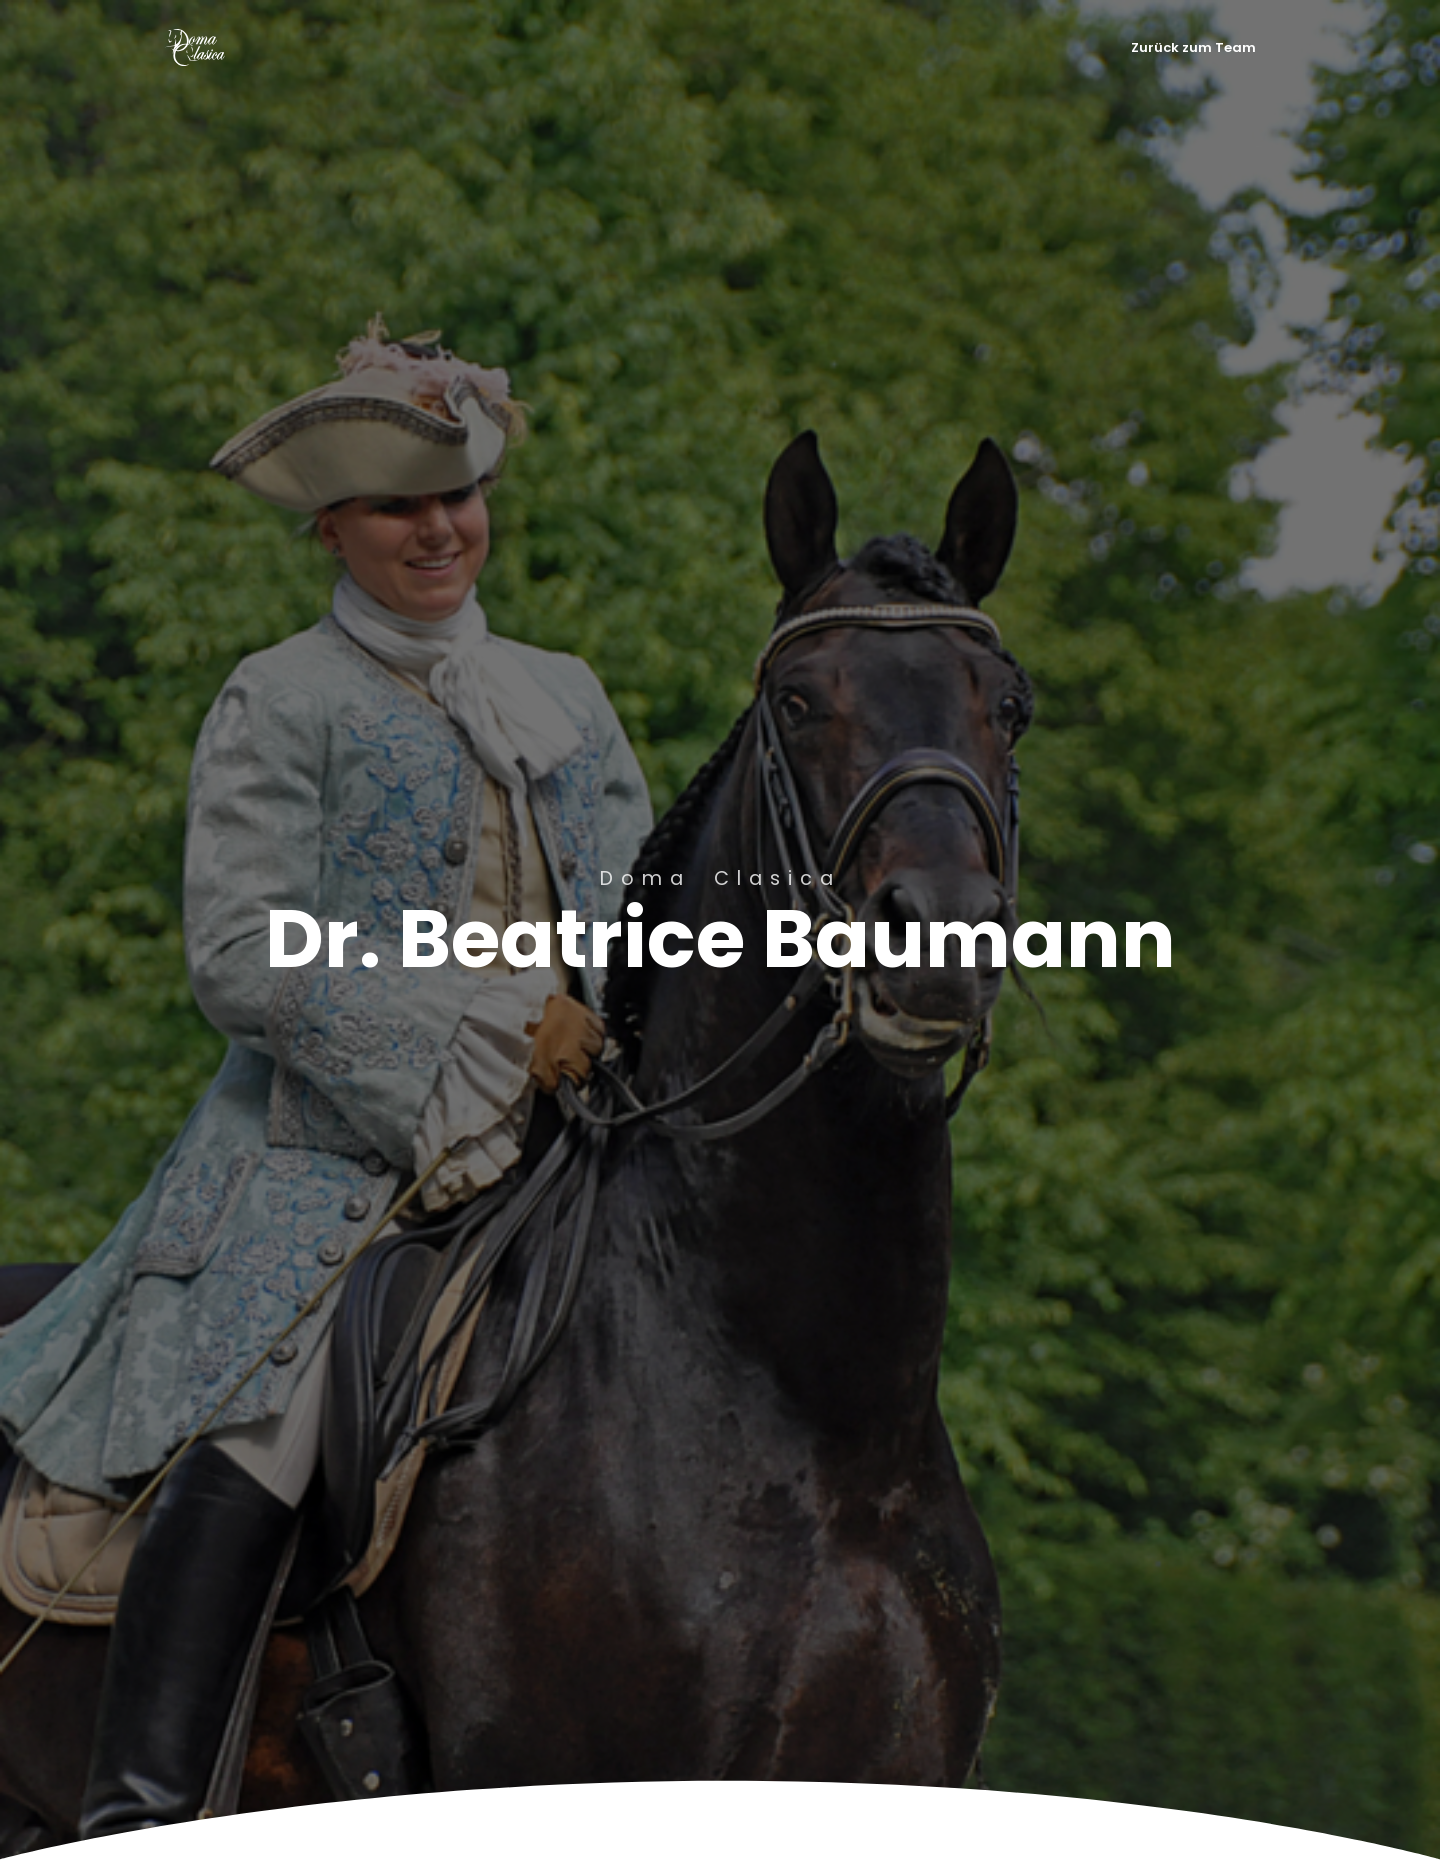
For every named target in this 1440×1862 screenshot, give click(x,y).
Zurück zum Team (1193, 47)
